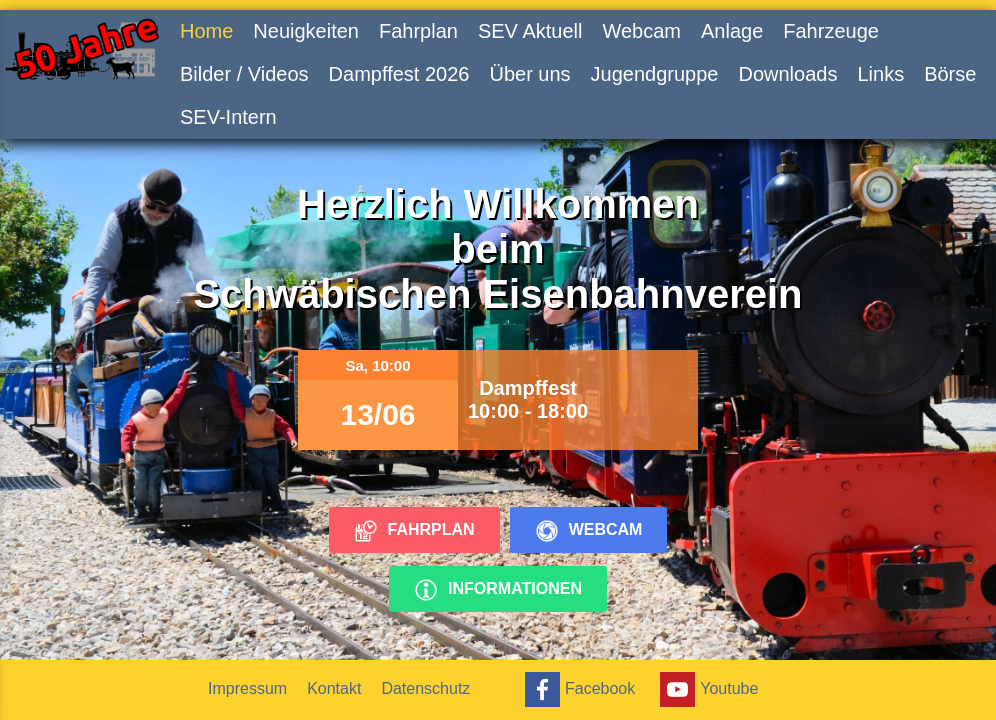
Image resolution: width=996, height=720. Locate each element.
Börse (950, 74)
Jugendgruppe (655, 74)
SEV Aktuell (530, 31)
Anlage (732, 31)
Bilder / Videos (244, 74)
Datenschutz (425, 688)
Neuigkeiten (306, 31)
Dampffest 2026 (399, 74)
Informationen (498, 590)
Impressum (247, 688)
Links (880, 74)
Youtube (706, 689)
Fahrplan (418, 31)
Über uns (529, 74)
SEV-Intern (228, 117)
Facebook (577, 689)
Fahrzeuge (831, 31)
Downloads (787, 74)
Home (206, 31)
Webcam (641, 31)
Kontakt (334, 688)
